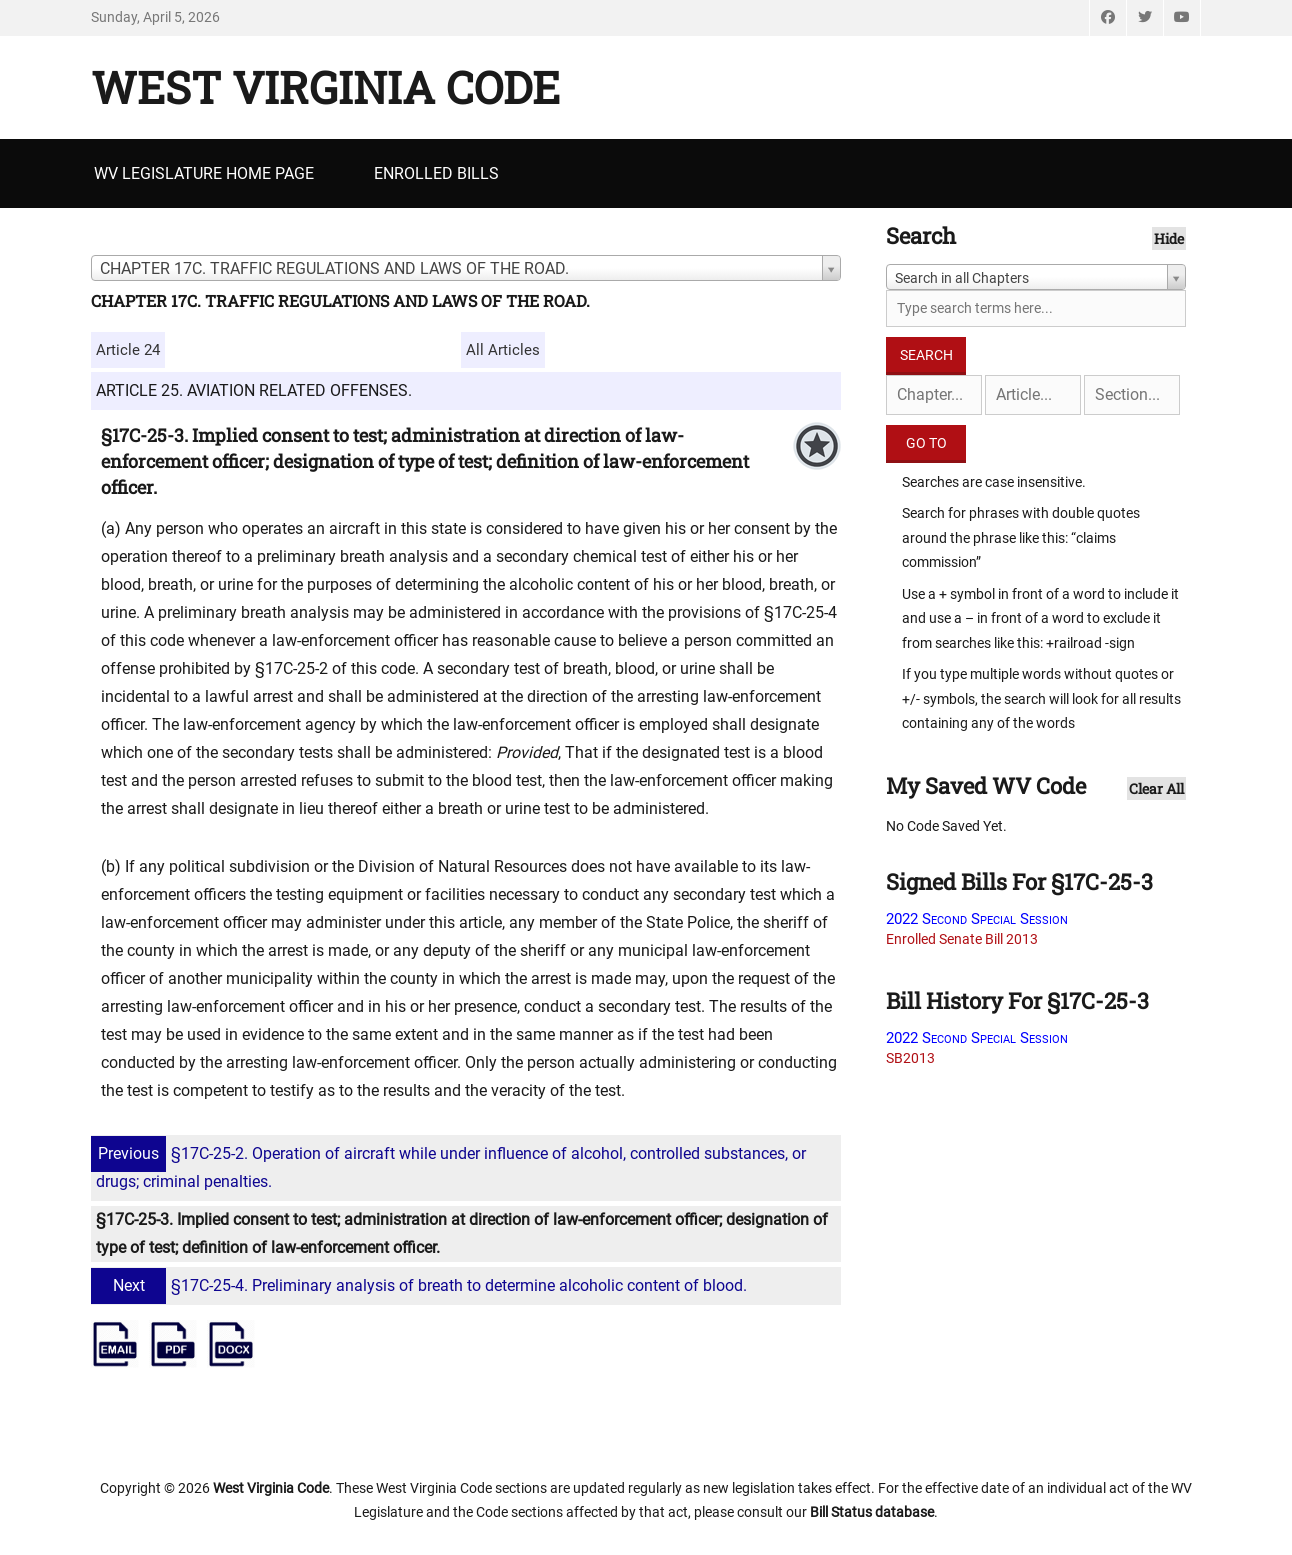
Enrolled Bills (436, 173)
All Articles (503, 350)
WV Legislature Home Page (204, 173)
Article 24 (128, 350)
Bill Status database (872, 1512)
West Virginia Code (325, 87)
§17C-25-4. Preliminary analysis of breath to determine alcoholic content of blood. (421, 1285)
